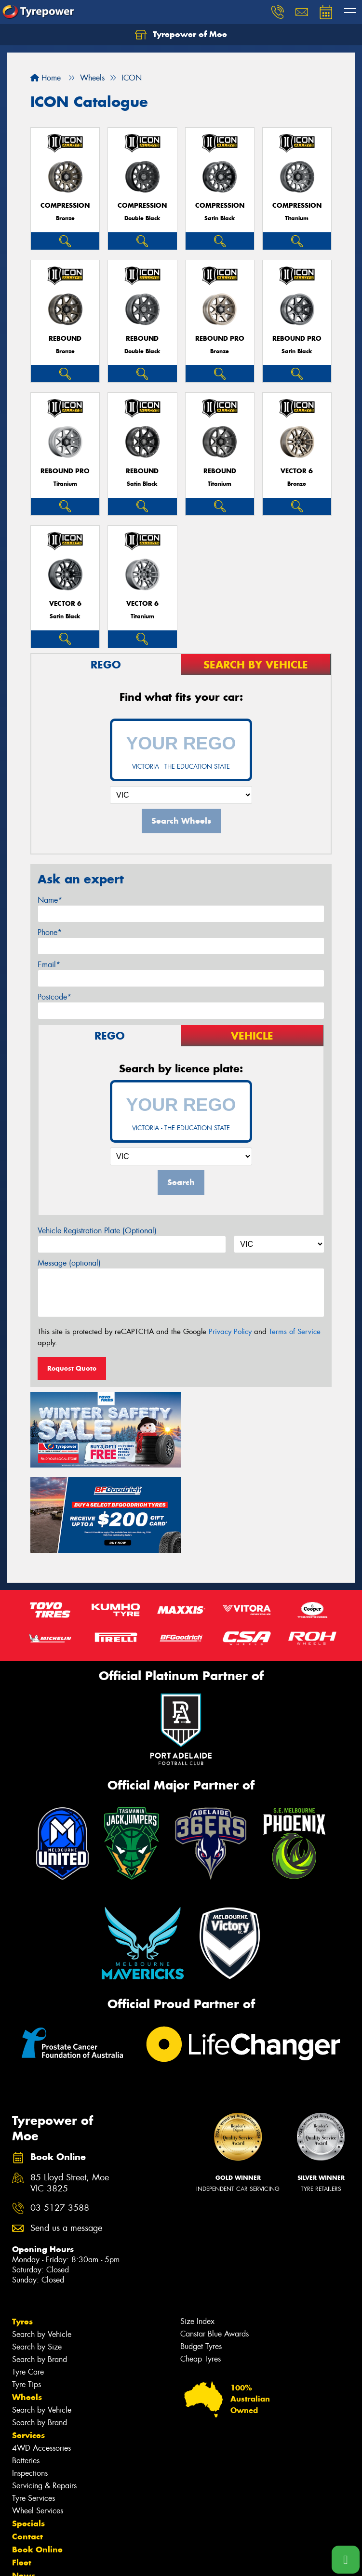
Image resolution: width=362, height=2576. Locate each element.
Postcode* (54, 997)
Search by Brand (39, 2272)
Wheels (27, 2310)
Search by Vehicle (41, 2247)
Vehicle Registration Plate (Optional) (97, 1231)
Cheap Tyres (200, 2272)
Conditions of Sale (128, 2560)
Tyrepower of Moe (181, 34)
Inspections (30, 2386)
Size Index (197, 2234)
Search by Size (37, 2260)
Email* (49, 965)
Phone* (50, 932)
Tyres (22, 2234)
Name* (50, 900)
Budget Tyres (201, 2259)
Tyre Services (33, 2411)
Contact (27, 2449)
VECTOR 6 (297, 471)
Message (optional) (69, 1263)
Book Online (37, 2462)
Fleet (21, 2475)
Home (45, 78)
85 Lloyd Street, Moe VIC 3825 (69, 2096)
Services (28, 2348)
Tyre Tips (26, 2297)
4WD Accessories (41, 2361)
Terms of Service (295, 1331)
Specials (28, 2436)
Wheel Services (37, 2423)
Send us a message (66, 2141)
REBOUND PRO (219, 338)
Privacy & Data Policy (69, 2560)
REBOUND (65, 338)
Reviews (29, 2514)
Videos (26, 2501)
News (23, 2488)
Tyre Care (28, 2285)
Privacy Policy (230, 1331)
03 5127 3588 (59, 2120)
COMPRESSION (65, 205)
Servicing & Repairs (44, 2398)
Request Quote (71, 1368)
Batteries (26, 2373)
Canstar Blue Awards (214, 2247)
